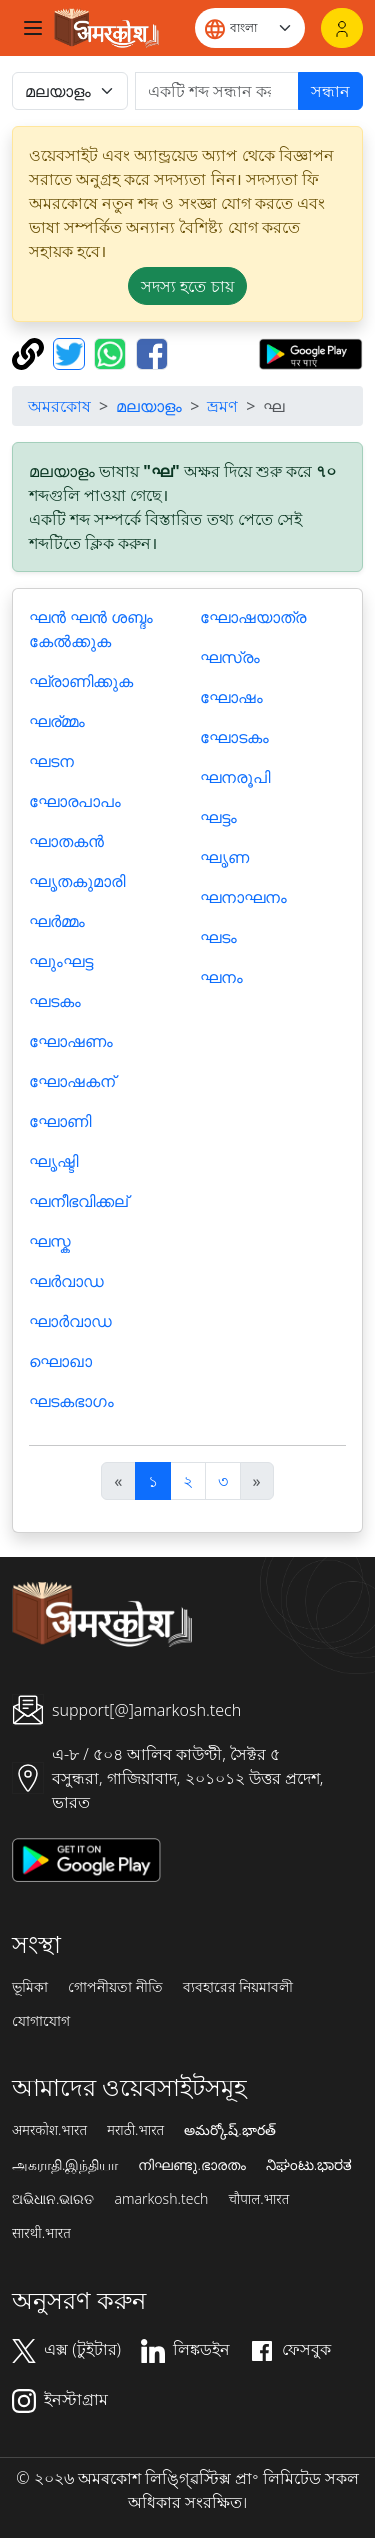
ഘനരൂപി (235, 777)
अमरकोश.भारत (49, 2130)
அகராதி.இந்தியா (65, 2165)
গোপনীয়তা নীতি (115, 1987)
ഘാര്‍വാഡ (70, 1321)
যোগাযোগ (41, 2021)
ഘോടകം (234, 737)
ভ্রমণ (222, 406)
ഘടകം (55, 1001)
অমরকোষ (59, 406)
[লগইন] (342, 28)
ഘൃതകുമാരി (77, 881)
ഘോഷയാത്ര (253, 617)
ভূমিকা (30, 1987)
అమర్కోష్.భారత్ (229, 2130)
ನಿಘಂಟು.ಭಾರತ (309, 2165)
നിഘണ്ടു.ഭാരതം (191, 2165)
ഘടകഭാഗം (71, 1401)
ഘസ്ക (50, 1241)
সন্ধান (330, 91)
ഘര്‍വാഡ (66, 1281)
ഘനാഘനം (243, 897)
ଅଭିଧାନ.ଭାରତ (53, 2199)
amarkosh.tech (161, 2199)
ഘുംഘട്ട (61, 961)
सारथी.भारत (41, 2233)
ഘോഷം (231, 697)
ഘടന (51, 761)
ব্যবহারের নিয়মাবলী (238, 1987)
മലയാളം (149, 406)
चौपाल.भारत (258, 2199)
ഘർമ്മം (57, 921)
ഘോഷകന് (72, 1081)
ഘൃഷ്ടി (53, 1161)
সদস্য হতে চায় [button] (187, 286)
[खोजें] (217, 91)
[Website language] (250, 28)
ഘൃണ (224, 857)
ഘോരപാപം (75, 801)
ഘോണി (60, 1121)
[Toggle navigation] (33, 28)
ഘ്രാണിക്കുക (81, 681)
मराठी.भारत (135, 2130)
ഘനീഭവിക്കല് (78, 1201)
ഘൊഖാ (60, 1361)
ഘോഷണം (71, 1041)
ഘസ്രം (230, 657)
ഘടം (218, 937)
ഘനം (221, 977)
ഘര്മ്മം (57, 721)
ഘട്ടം (218, 817)
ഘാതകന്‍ (66, 841)
